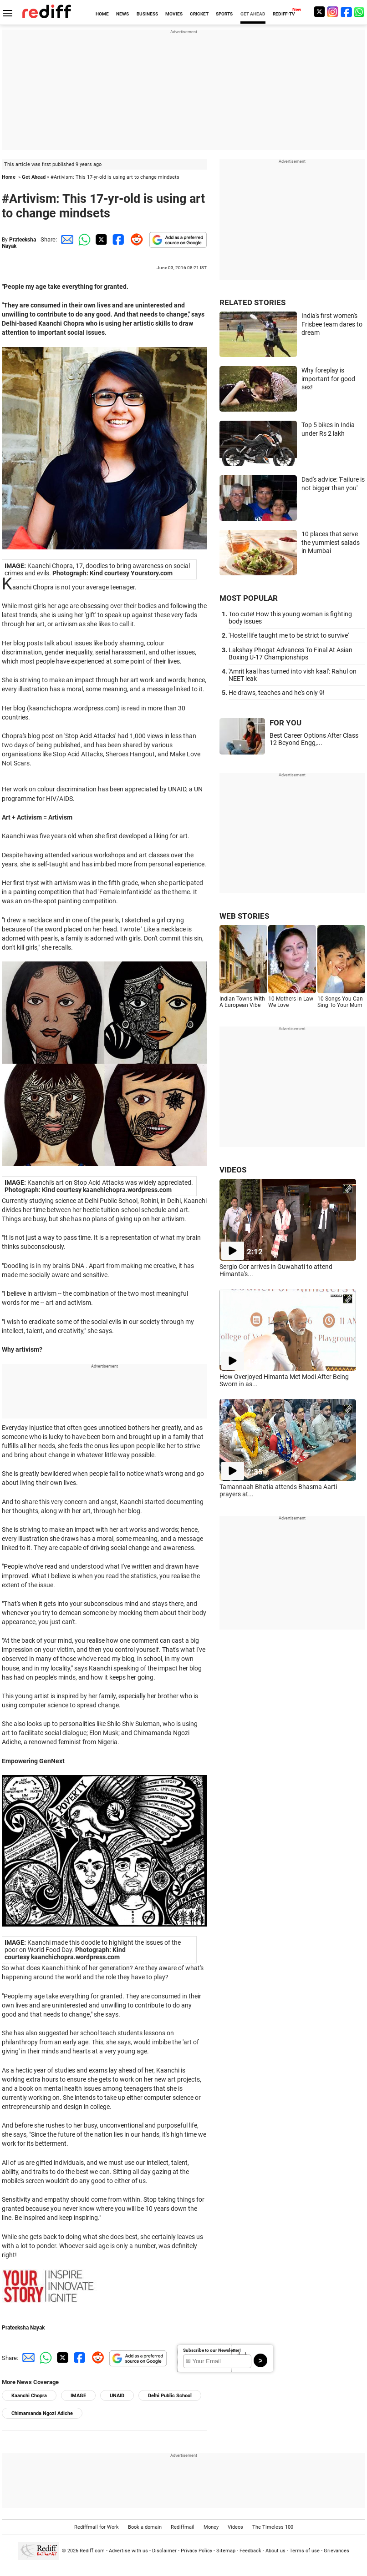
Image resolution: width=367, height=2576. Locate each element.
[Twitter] (319, 11)
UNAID (117, 2396)
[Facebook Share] (117, 239)
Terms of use (305, 2551)
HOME (102, 14)
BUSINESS (147, 14)
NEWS (122, 14)
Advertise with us (128, 2551)
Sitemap (225, 2551)
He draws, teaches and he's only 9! (277, 692)
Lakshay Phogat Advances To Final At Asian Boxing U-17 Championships (290, 653)
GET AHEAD (252, 14)
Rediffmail (182, 2527)
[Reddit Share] (134, 239)
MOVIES (174, 14)
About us (275, 2551)
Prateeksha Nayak (23, 2327)
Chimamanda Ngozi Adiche (42, 2413)
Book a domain (145, 2527)
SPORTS (224, 14)
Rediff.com (92, 2551)
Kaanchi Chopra (29, 2396)
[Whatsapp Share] (83, 239)
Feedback (250, 2551)
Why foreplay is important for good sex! (328, 379)
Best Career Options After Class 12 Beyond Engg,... (314, 739)
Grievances (336, 2551)
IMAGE (78, 2396)
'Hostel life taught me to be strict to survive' (289, 635)
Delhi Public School (170, 2396)
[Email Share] (65, 239)
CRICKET (199, 14)
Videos (235, 2527)
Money (211, 2527)
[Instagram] (333, 11)
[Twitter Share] (100, 239)
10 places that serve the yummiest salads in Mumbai (330, 542)
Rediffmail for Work (96, 2527)
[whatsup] (360, 11)
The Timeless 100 (272, 2527)
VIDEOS (232, 1169)
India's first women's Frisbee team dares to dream (331, 324)
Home (8, 177)
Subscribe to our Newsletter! (212, 2350)
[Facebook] (346, 11)
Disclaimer (164, 2551)
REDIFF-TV (284, 14)
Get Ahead (34, 177)
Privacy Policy (196, 2551)
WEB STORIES (244, 916)
